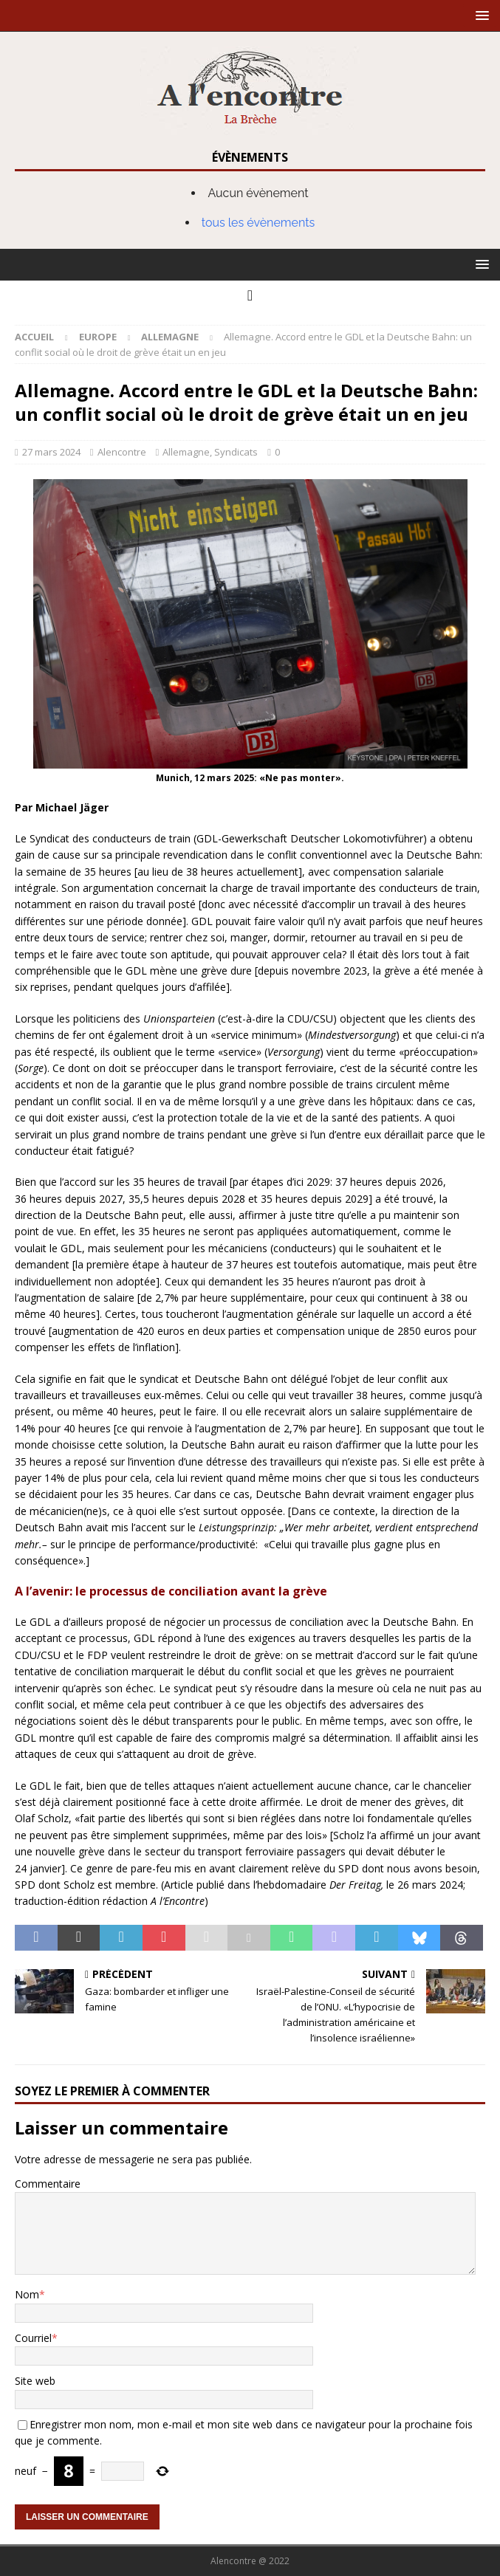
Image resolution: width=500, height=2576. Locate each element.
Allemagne (186, 451)
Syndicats (236, 451)
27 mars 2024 (51, 451)
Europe (98, 336)
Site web (35, 2381)
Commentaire (48, 2184)
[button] (479, 15)
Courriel (33, 2338)
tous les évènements (258, 223)
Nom (27, 2294)
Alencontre (121, 451)
